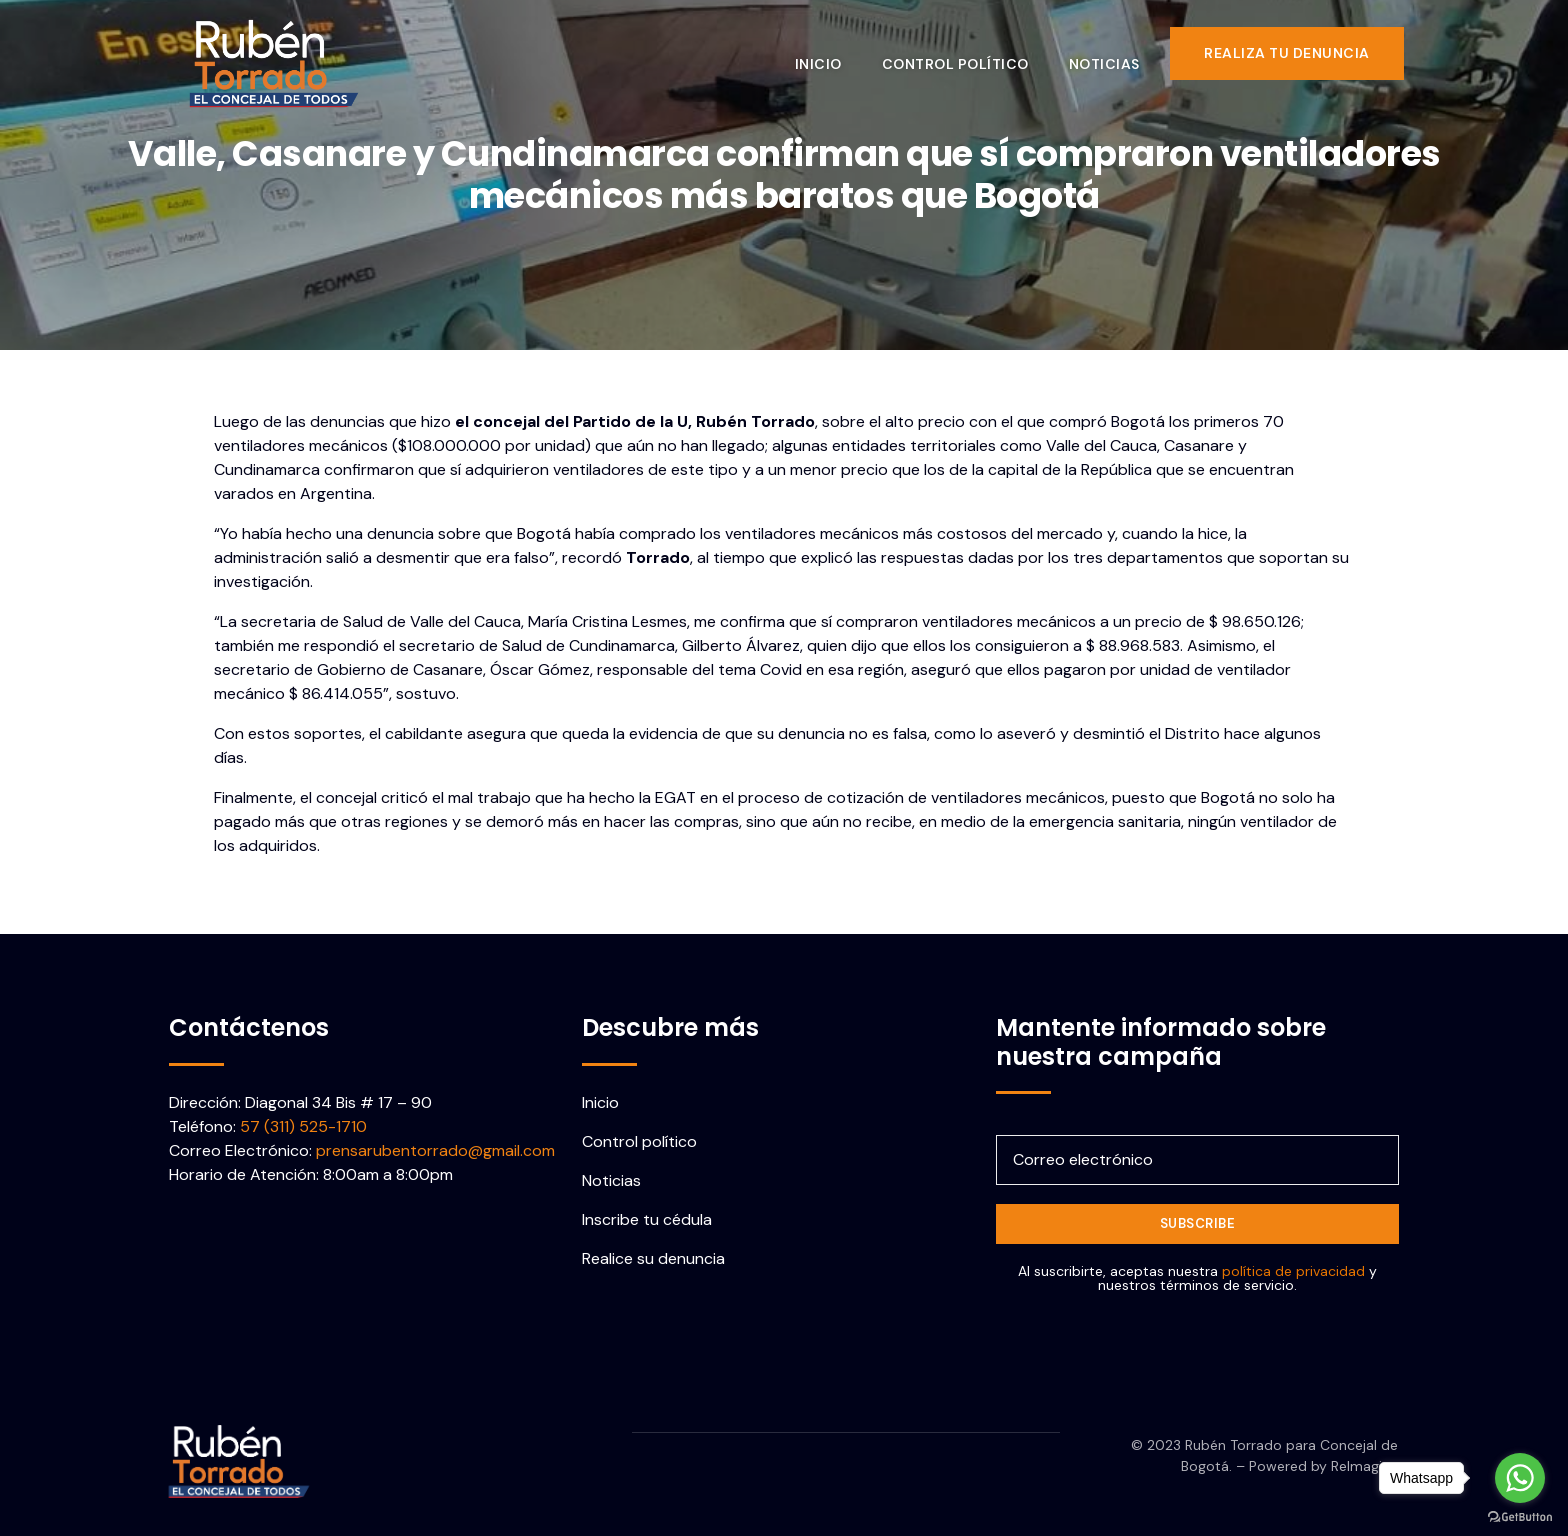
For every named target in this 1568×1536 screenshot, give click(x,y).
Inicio (833, 53)
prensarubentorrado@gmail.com (435, 1150)
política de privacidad (1293, 1271)
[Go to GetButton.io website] (1520, 1516)
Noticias (1119, 53)
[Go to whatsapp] (1520, 1478)
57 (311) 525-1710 (303, 1126)
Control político (970, 53)
